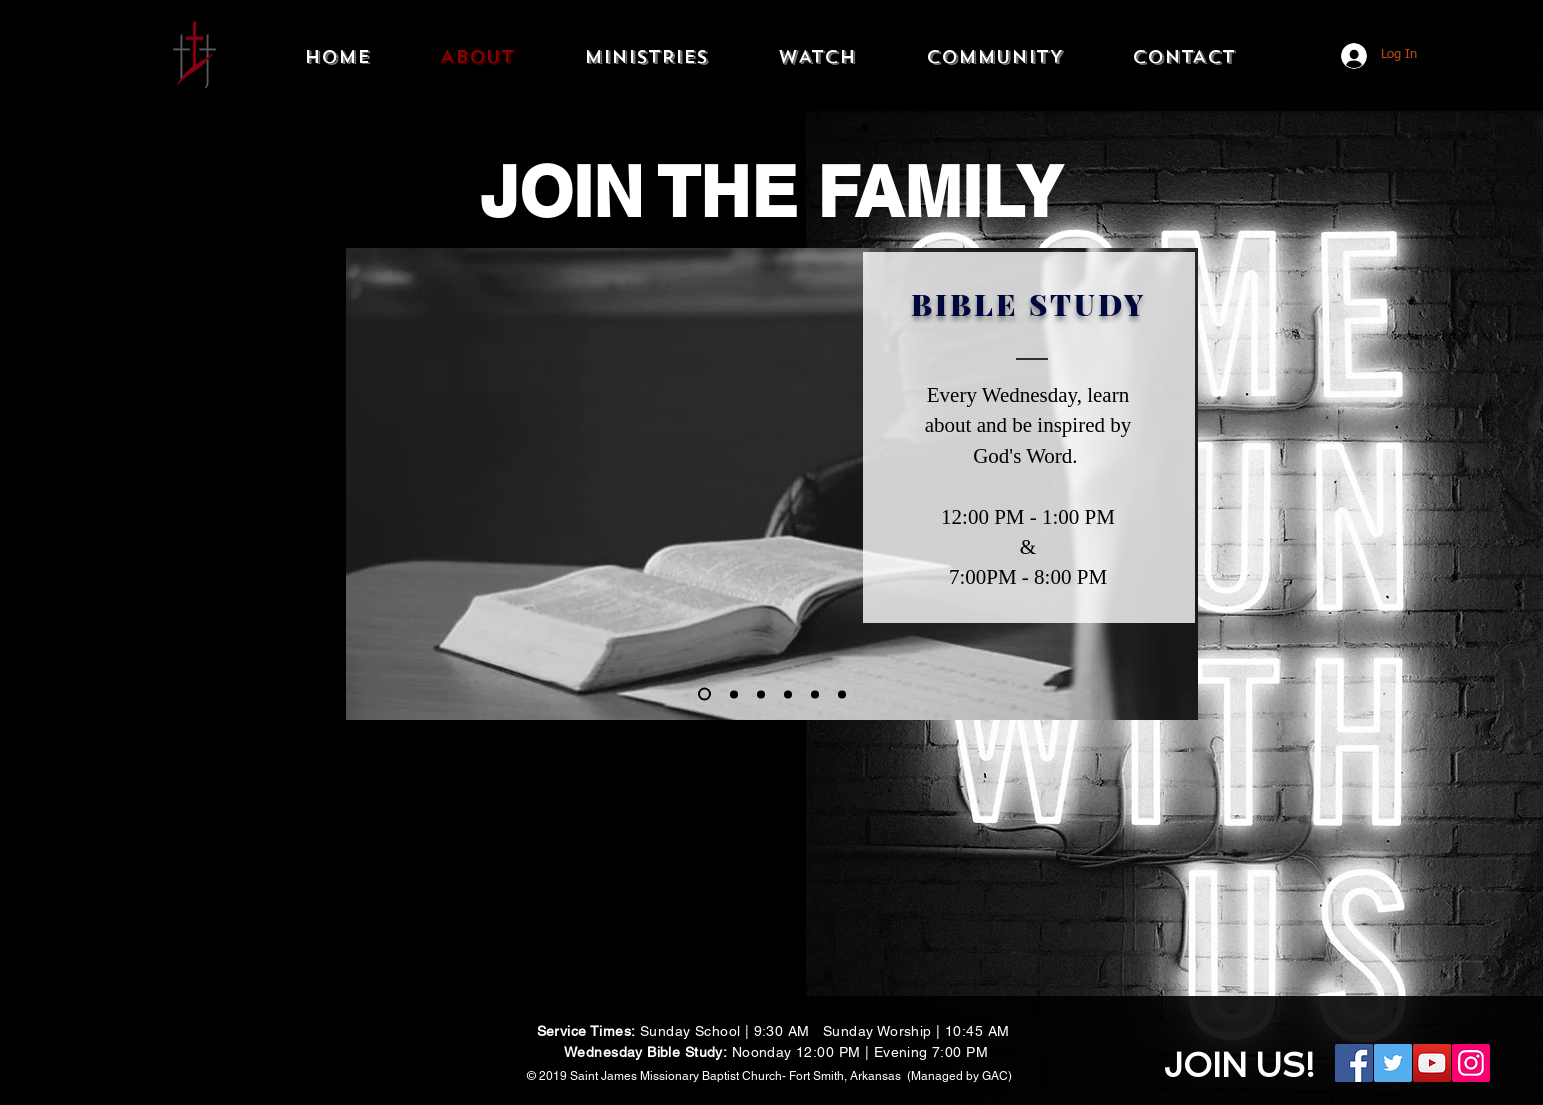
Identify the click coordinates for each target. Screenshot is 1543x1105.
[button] (646, 57)
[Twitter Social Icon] (1393, 1063)
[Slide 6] (842, 694)
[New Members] (788, 694)
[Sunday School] (734, 694)
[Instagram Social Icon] (1471, 1063)
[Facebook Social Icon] (1354, 1063)
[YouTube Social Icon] (1432, 1063)
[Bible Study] (704, 694)
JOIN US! (1239, 1065)
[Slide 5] (761, 694)
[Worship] (815, 694)
